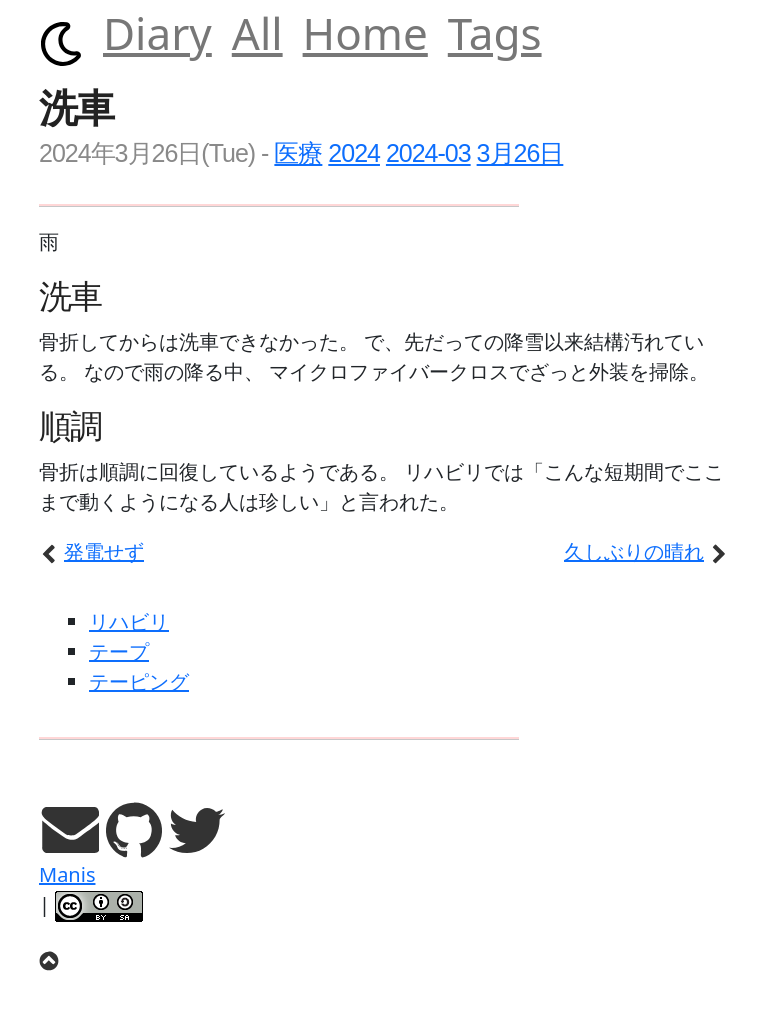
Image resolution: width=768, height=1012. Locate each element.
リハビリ (129, 621)
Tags (495, 33)
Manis (67, 874)
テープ (119, 651)
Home (365, 33)
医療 (298, 153)
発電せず (91, 551)
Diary (157, 33)
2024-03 (428, 153)
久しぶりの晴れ (646, 551)
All (257, 33)
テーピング (139, 681)
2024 (354, 153)
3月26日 (520, 153)
